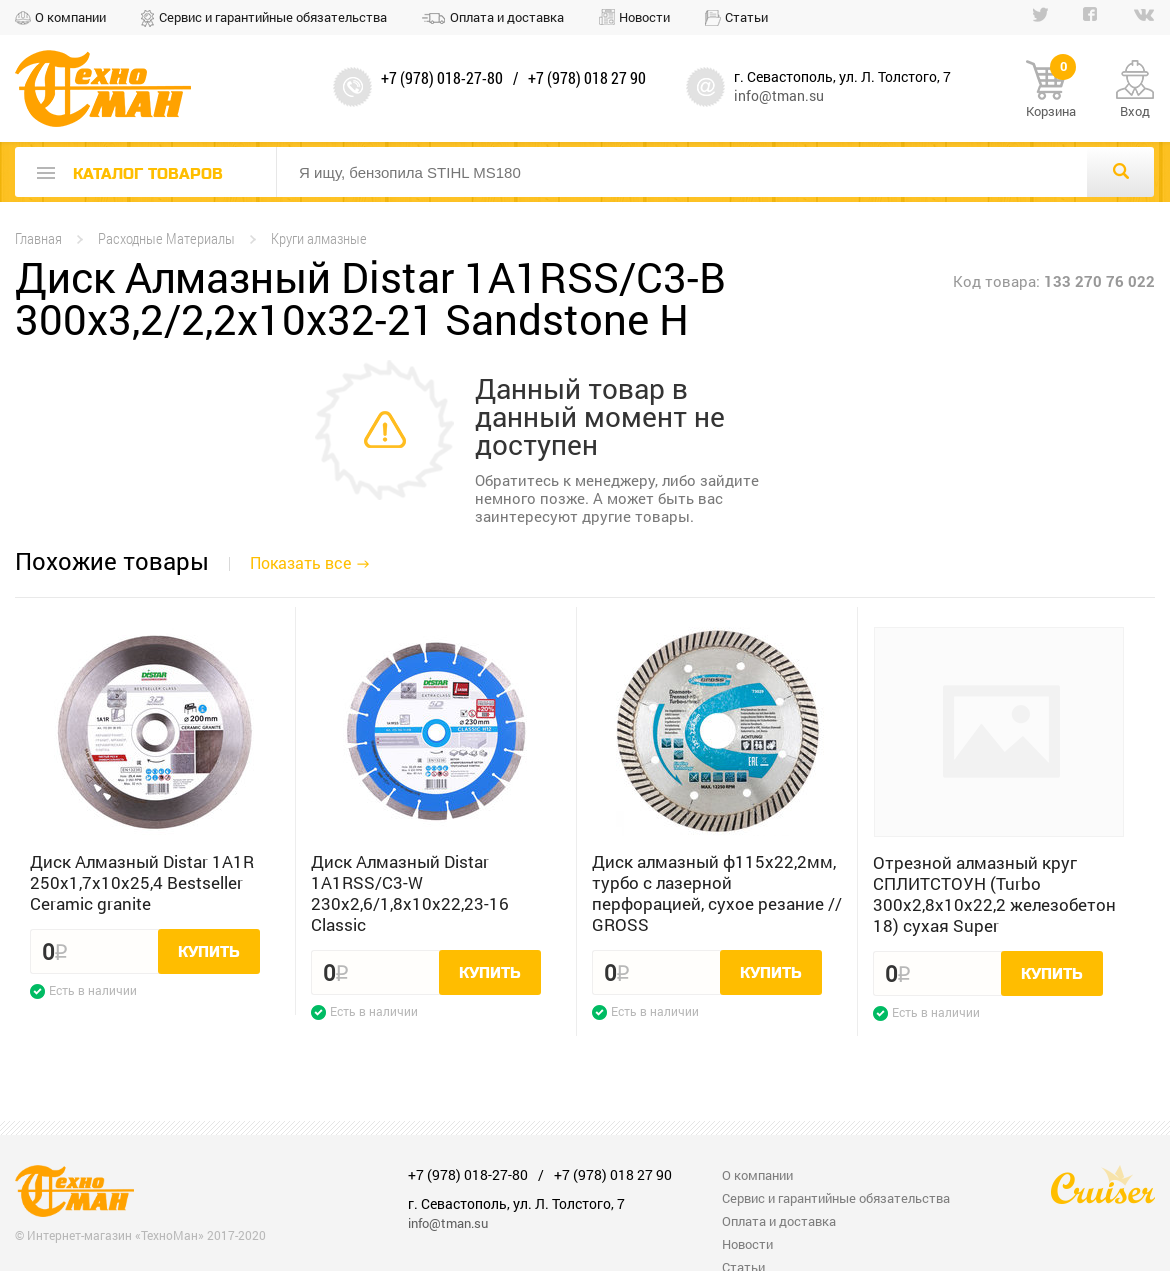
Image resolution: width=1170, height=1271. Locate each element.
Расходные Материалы (166, 238)
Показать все (300, 562)
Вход (1135, 111)
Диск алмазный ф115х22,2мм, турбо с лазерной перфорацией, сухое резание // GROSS (717, 893)
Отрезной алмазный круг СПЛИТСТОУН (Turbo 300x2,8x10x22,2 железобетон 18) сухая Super (994, 894)
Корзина (1051, 90)
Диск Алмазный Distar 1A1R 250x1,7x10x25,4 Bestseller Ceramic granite (142, 882)
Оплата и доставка (507, 17)
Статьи (746, 17)
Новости (644, 17)
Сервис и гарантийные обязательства (273, 17)
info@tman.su (779, 95)
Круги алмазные (319, 238)
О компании (70, 17)
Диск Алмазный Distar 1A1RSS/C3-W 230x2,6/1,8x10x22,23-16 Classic (410, 893)
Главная (38, 238)
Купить (209, 952)
